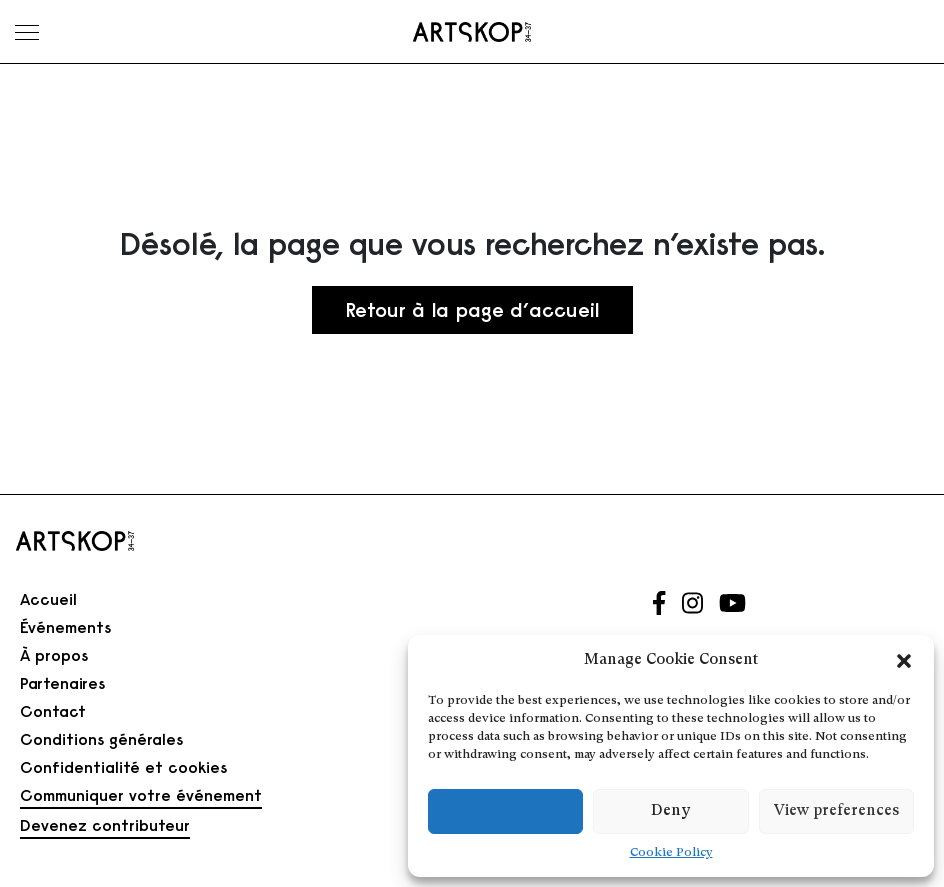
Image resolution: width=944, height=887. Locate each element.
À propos (54, 655)
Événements (65, 627)
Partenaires (62, 683)
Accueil (48, 599)
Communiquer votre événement (141, 795)
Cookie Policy (671, 853)
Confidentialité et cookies (123, 767)
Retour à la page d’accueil (472, 309)
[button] (904, 661)
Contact (53, 711)
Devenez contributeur (105, 825)
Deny (670, 811)
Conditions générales (101, 739)
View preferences (836, 811)
